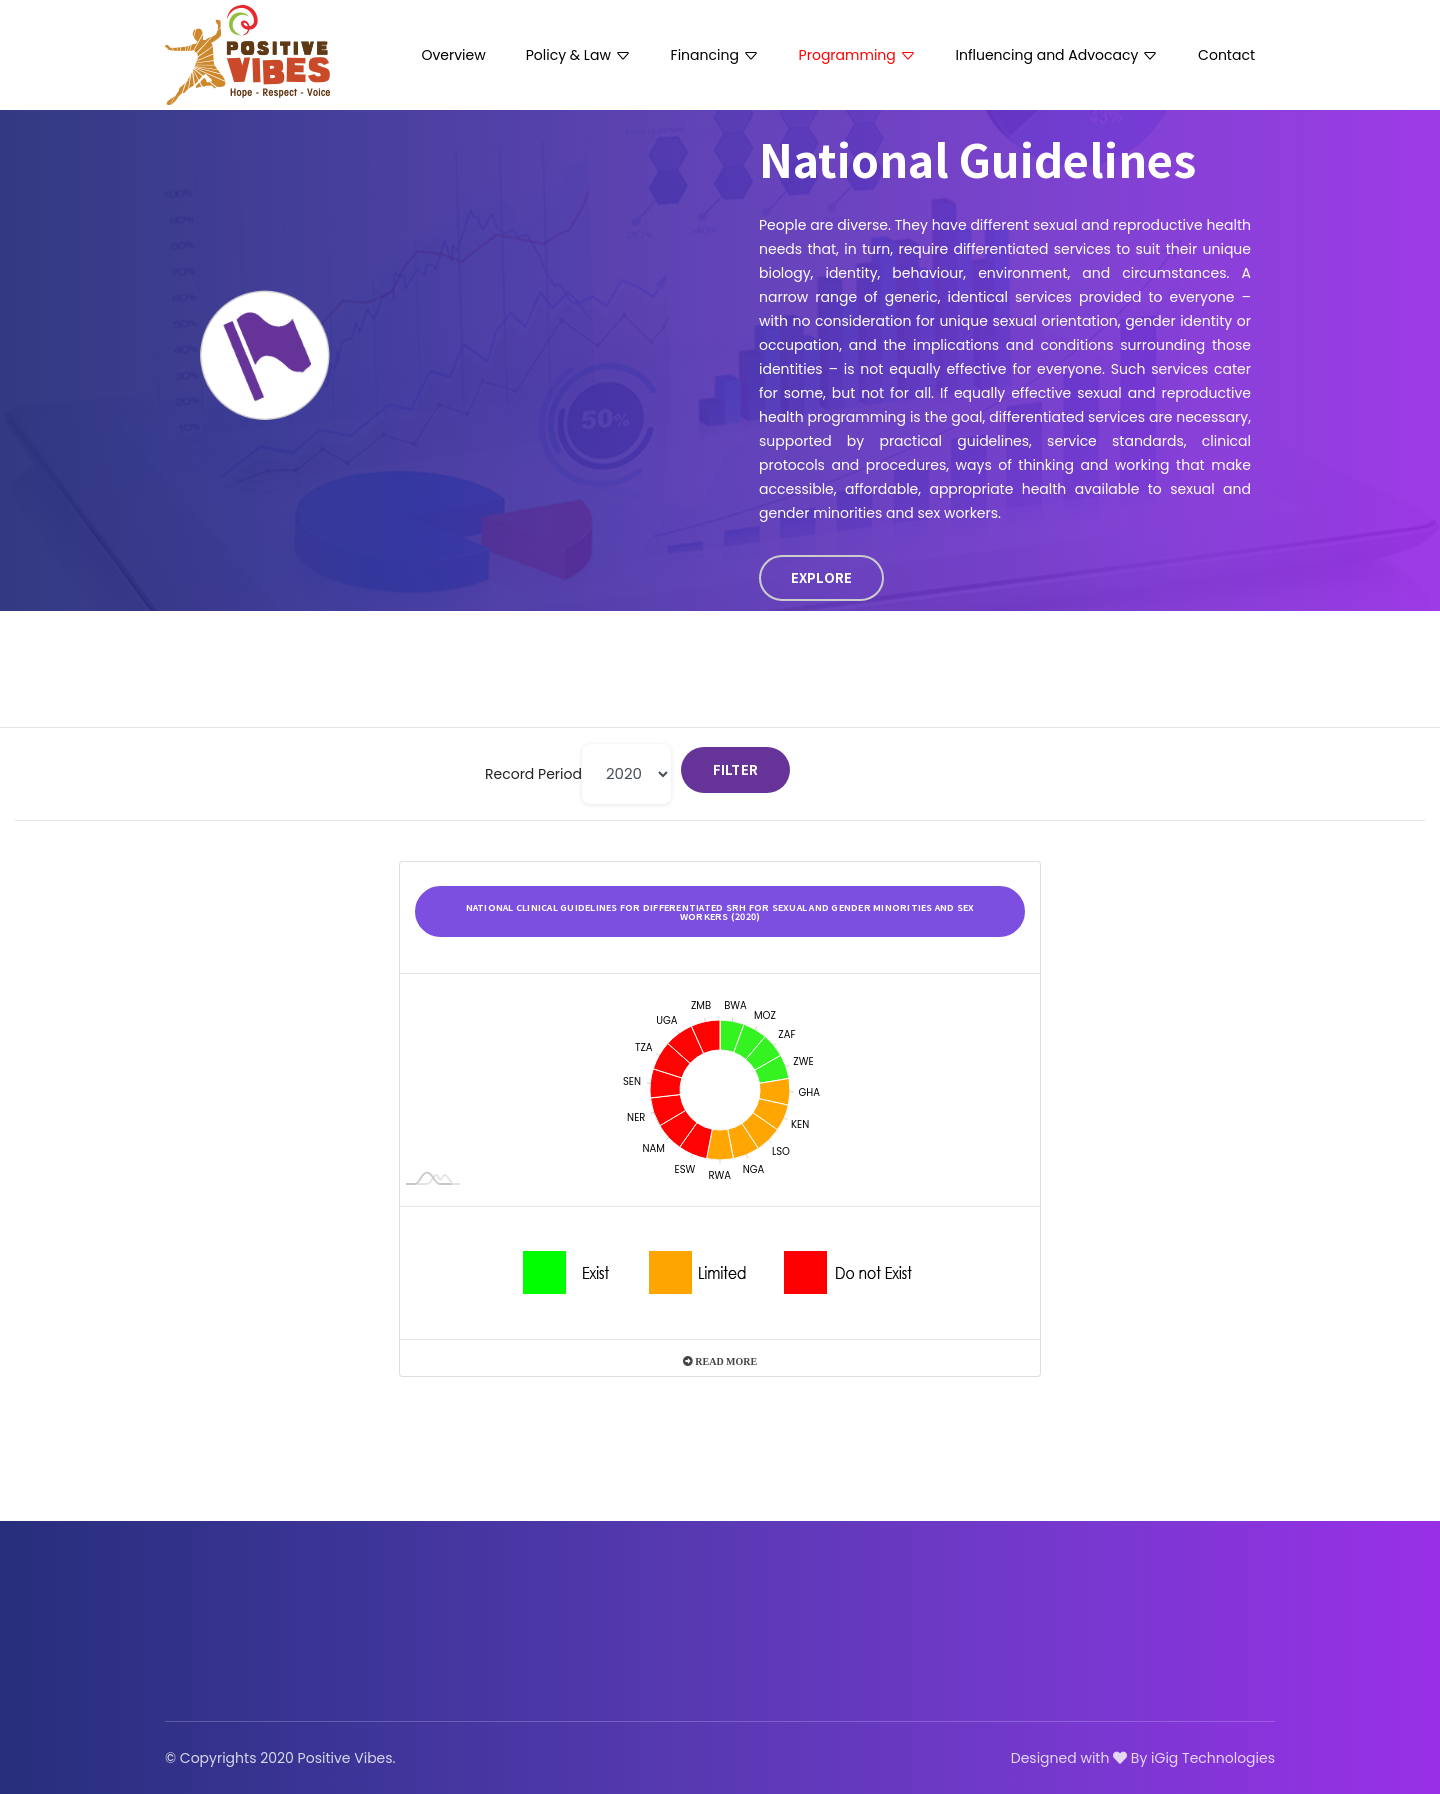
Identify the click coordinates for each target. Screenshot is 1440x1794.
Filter (736, 769)
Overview (454, 55)
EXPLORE (822, 577)
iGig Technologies (1213, 1758)
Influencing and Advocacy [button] (1057, 55)
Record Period (533, 774)
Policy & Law (578, 55)
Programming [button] (857, 55)
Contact (1226, 55)
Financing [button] (715, 55)
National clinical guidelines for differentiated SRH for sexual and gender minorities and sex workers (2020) (720, 912)
